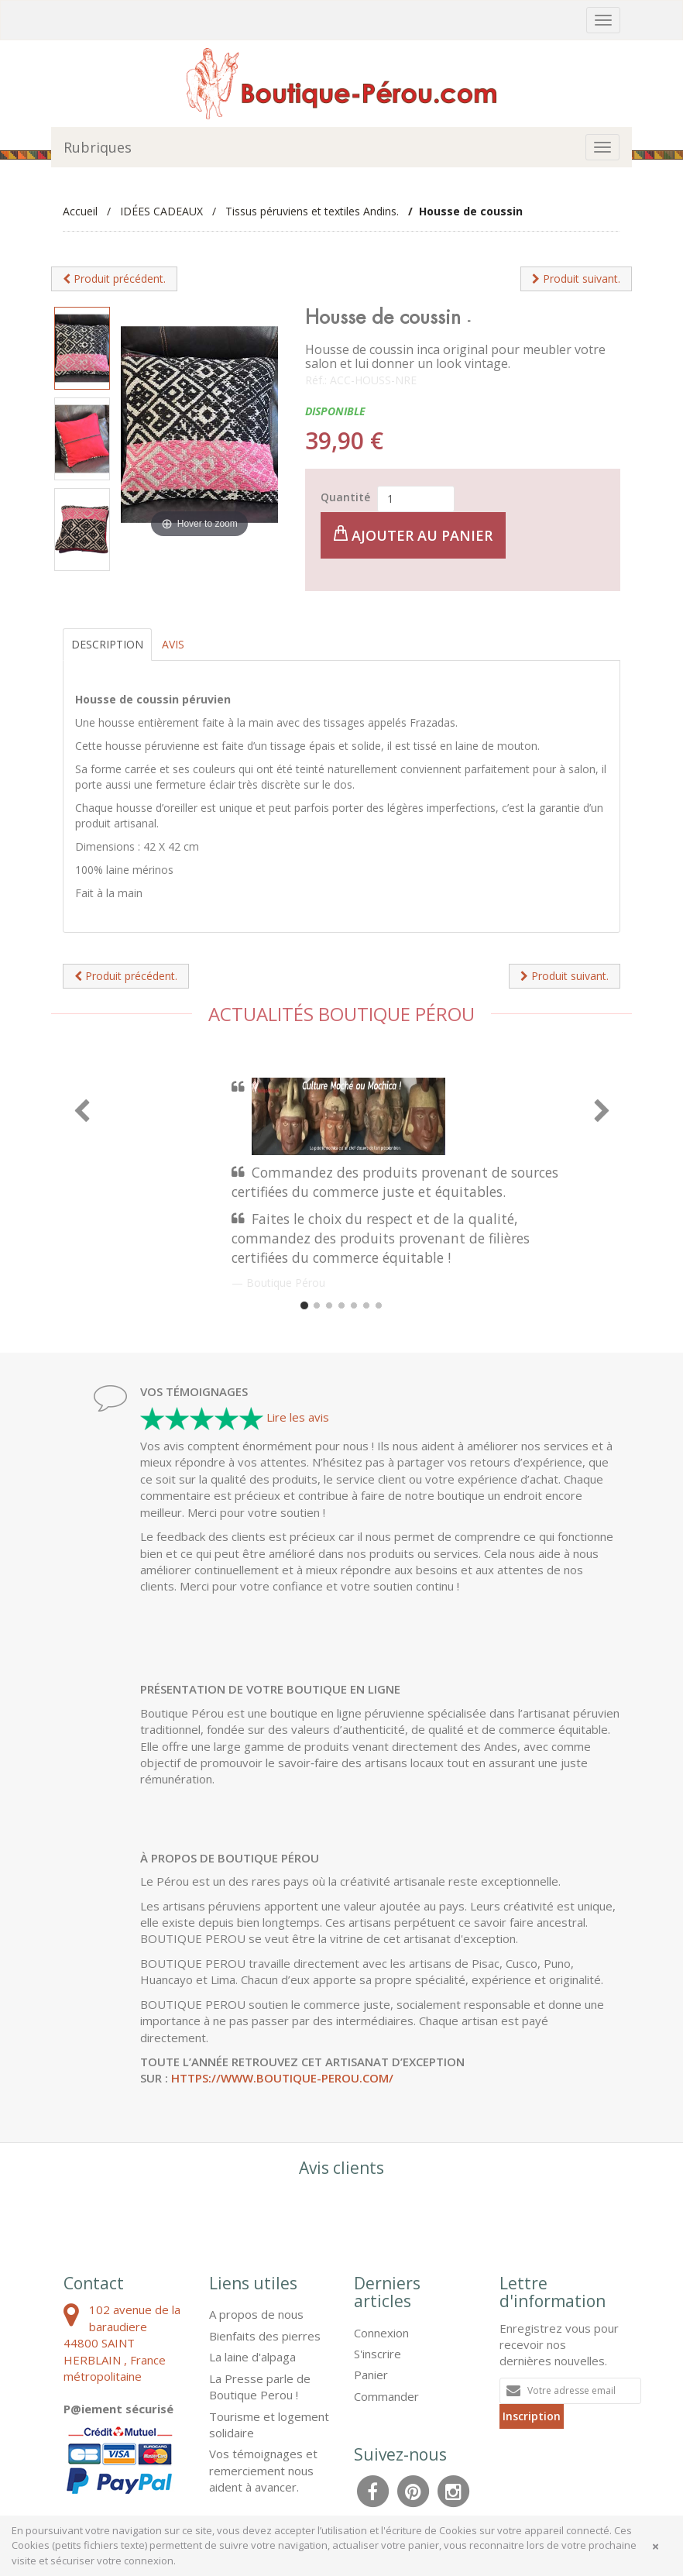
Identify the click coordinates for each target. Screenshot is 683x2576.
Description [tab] (107, 644)
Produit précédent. (114, 278)
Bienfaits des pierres (265, 2336)
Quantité (345, 497)
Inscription (532, 2416)
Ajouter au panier (413, 535)
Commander (386, 2396)
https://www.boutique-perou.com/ (282, 2078)
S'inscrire (377, 2353)
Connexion (381, 2332)
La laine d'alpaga (252, 2356)
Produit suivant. (576, 278)
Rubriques (97, 147)
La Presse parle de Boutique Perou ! (260, 2386)
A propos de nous (256, 2314)
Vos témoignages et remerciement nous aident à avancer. (263, 2470)
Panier (371, 2374)
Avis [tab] (173, 644)
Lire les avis (297, 1417)
